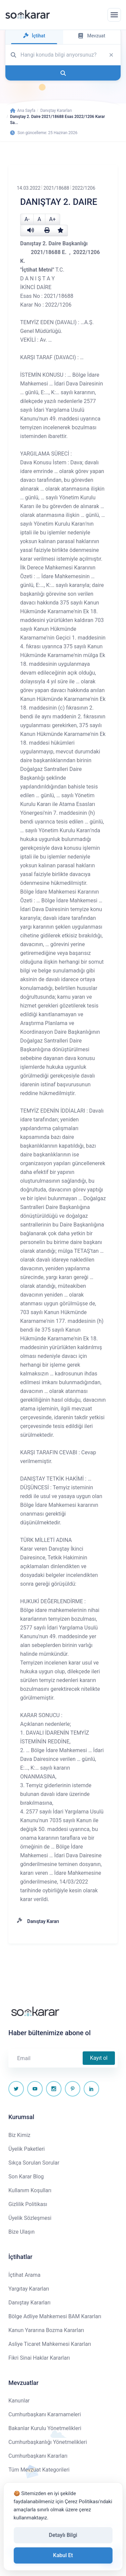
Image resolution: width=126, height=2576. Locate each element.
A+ (52, 219)
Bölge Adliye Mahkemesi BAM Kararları (54, 2316)
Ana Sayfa (22, 110)
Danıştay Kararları (56, 110)
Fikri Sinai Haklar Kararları (39, 2358)
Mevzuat (91, 35)
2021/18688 (56, 188)
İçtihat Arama (24, 2275)
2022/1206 (83, 188)
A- (27, 219)
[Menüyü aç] (114, 15)
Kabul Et (63, 2555)
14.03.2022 (28, 188)
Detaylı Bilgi (63, 2535)
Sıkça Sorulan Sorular (33, 2163)
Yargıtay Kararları (28, 2289)
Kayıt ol (99, 2058)
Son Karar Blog (26, 2176)
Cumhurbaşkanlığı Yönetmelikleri (47, 2442)
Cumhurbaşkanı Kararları (38, 2456)
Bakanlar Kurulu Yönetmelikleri (44, 2428)
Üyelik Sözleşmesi (29, 2218)
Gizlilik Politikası (27, 2204)
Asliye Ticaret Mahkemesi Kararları (49, 2344)
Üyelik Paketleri (26, 2149)
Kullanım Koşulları (29, 2190)
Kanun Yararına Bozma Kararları (46, 2330)
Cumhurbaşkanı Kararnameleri (44, 2414)
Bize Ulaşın (21, 2232)
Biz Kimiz (19, 2135)
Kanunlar (19, 2400)
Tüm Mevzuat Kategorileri (39, 2469)
